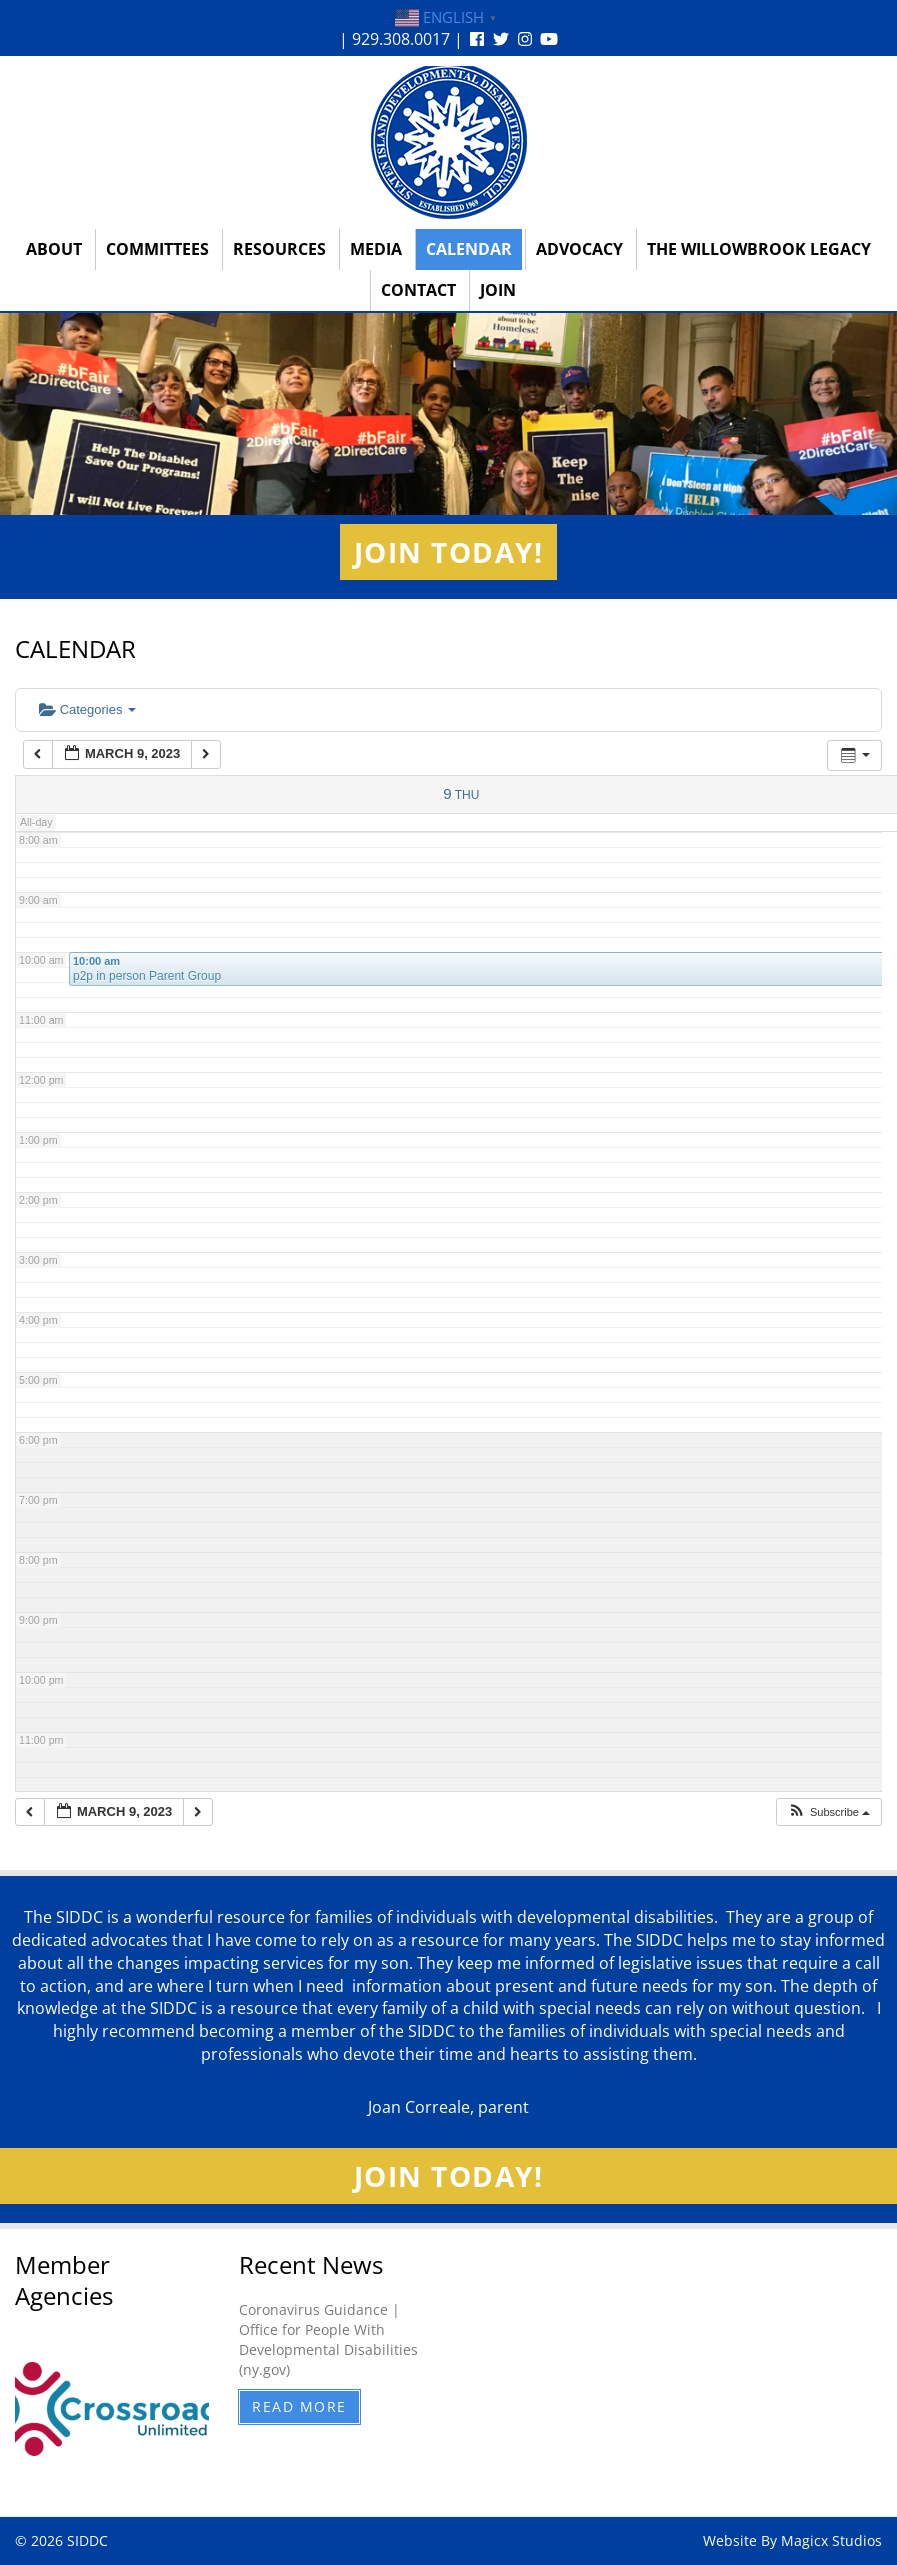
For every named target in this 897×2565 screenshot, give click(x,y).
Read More (299, 2406)
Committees (157, 249)
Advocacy (579, 249)
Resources (279, 249)
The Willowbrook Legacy (759, 249)
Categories (87, 709)
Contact (418, 290)
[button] (828, 1812)
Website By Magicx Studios (792, 2540)
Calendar (469, 249)
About (54, 249)
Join (498, 290)
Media (376, 249)
